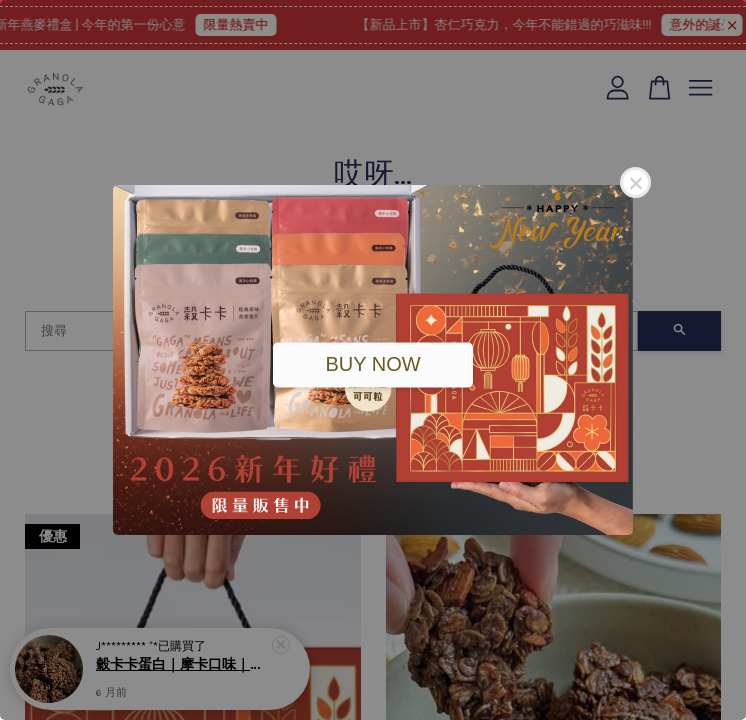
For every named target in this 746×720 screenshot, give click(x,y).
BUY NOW (372, 364)
